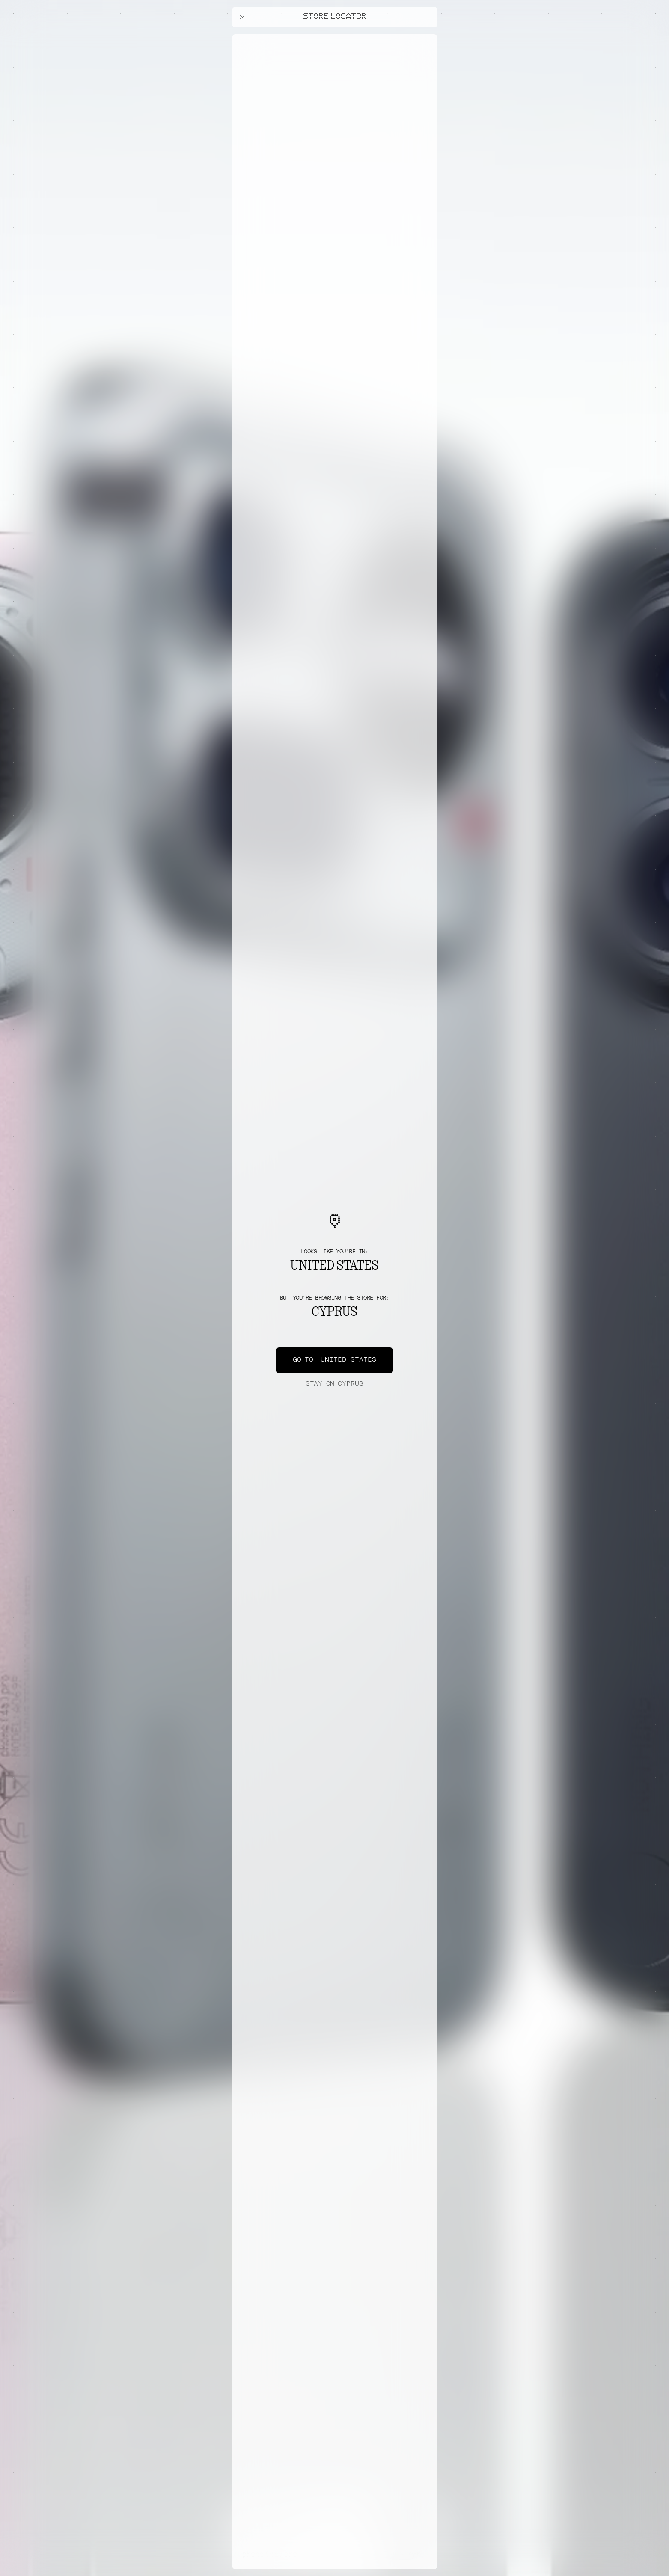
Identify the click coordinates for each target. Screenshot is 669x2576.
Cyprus (334, 1384)
